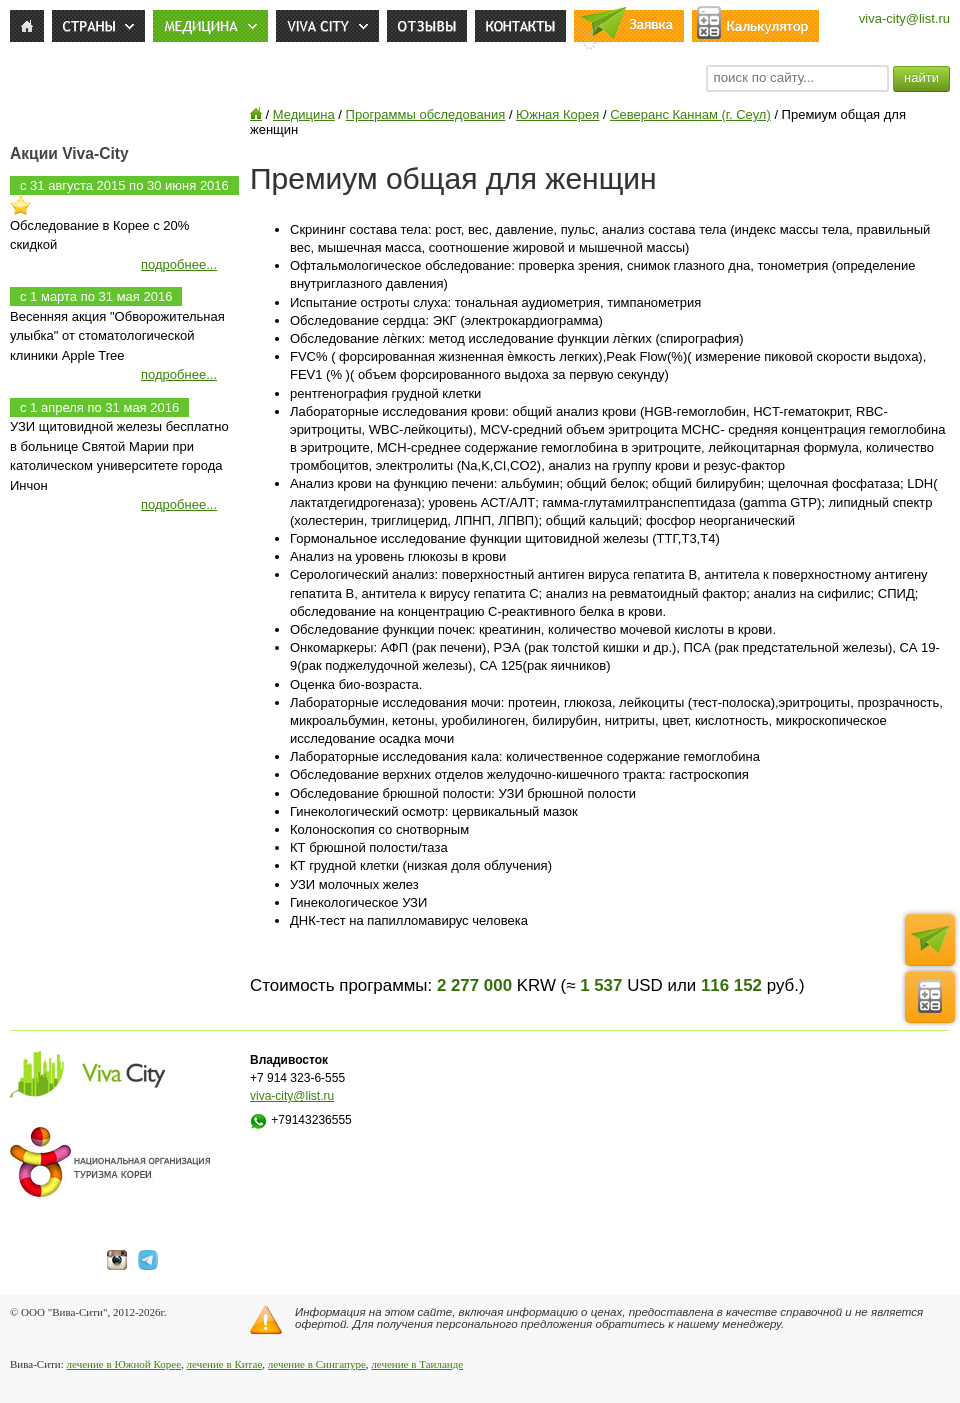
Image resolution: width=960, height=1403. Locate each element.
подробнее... (179, 264)
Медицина (304, 114)
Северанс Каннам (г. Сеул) (690, 114)
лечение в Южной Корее (124, 1364)
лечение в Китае (225, 1364)
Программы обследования (426, 114)
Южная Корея (557, 114)
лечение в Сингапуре (317, 1364)
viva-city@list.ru (904, 18)
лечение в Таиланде (417, 1364)
